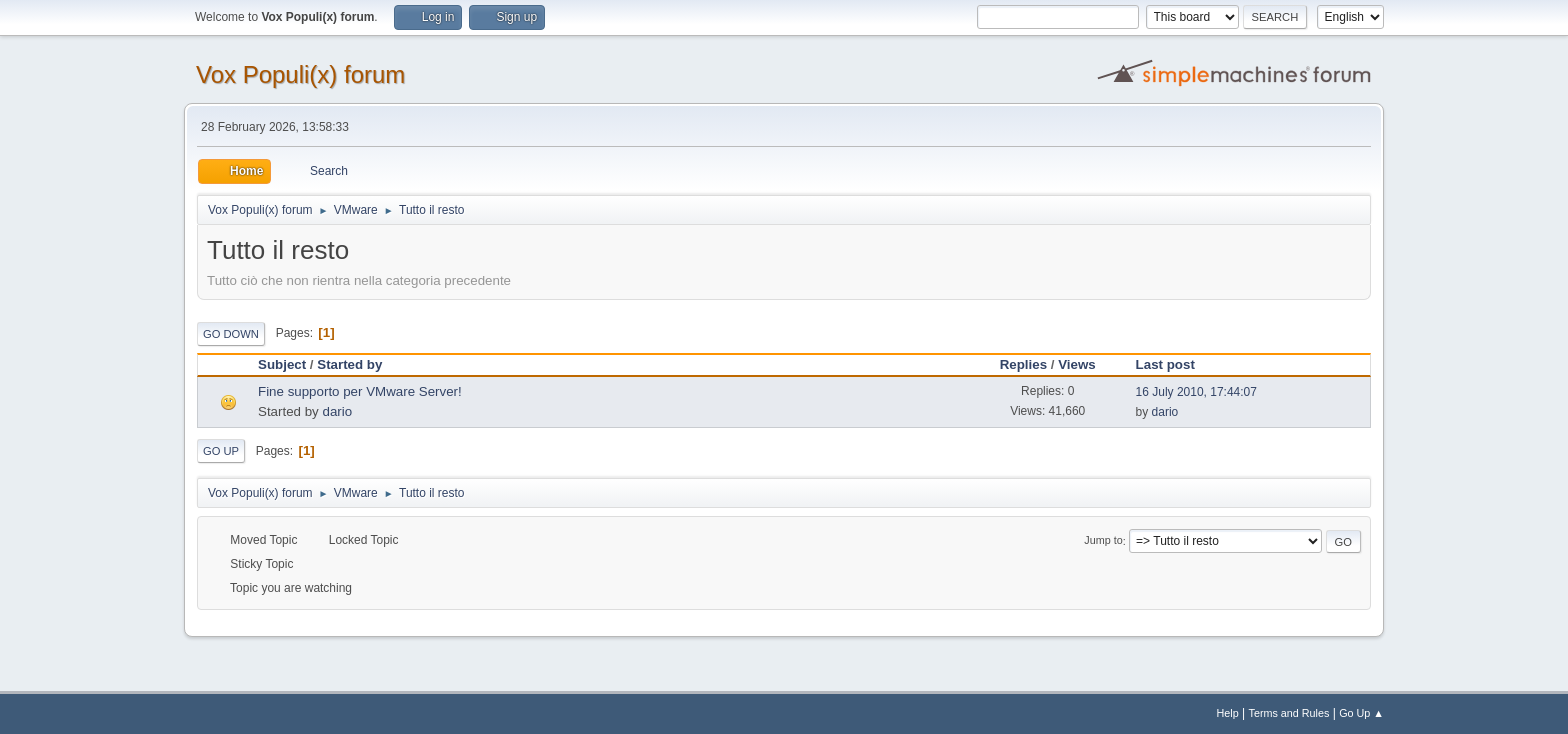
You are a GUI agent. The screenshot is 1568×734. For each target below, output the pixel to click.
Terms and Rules (1289, 713)
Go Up (221, 451)
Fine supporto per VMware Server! (360, 391)
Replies (1023, 364)
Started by (349, 364)
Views (1077, 364)
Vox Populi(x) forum (300, 74)
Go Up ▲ (1361, 713)
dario (337, 411)
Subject (282, 364)
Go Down (231, 334)
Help (1228, 713)
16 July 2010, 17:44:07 (1196, 392)
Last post (1174, 364)
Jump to (1103, 541)
